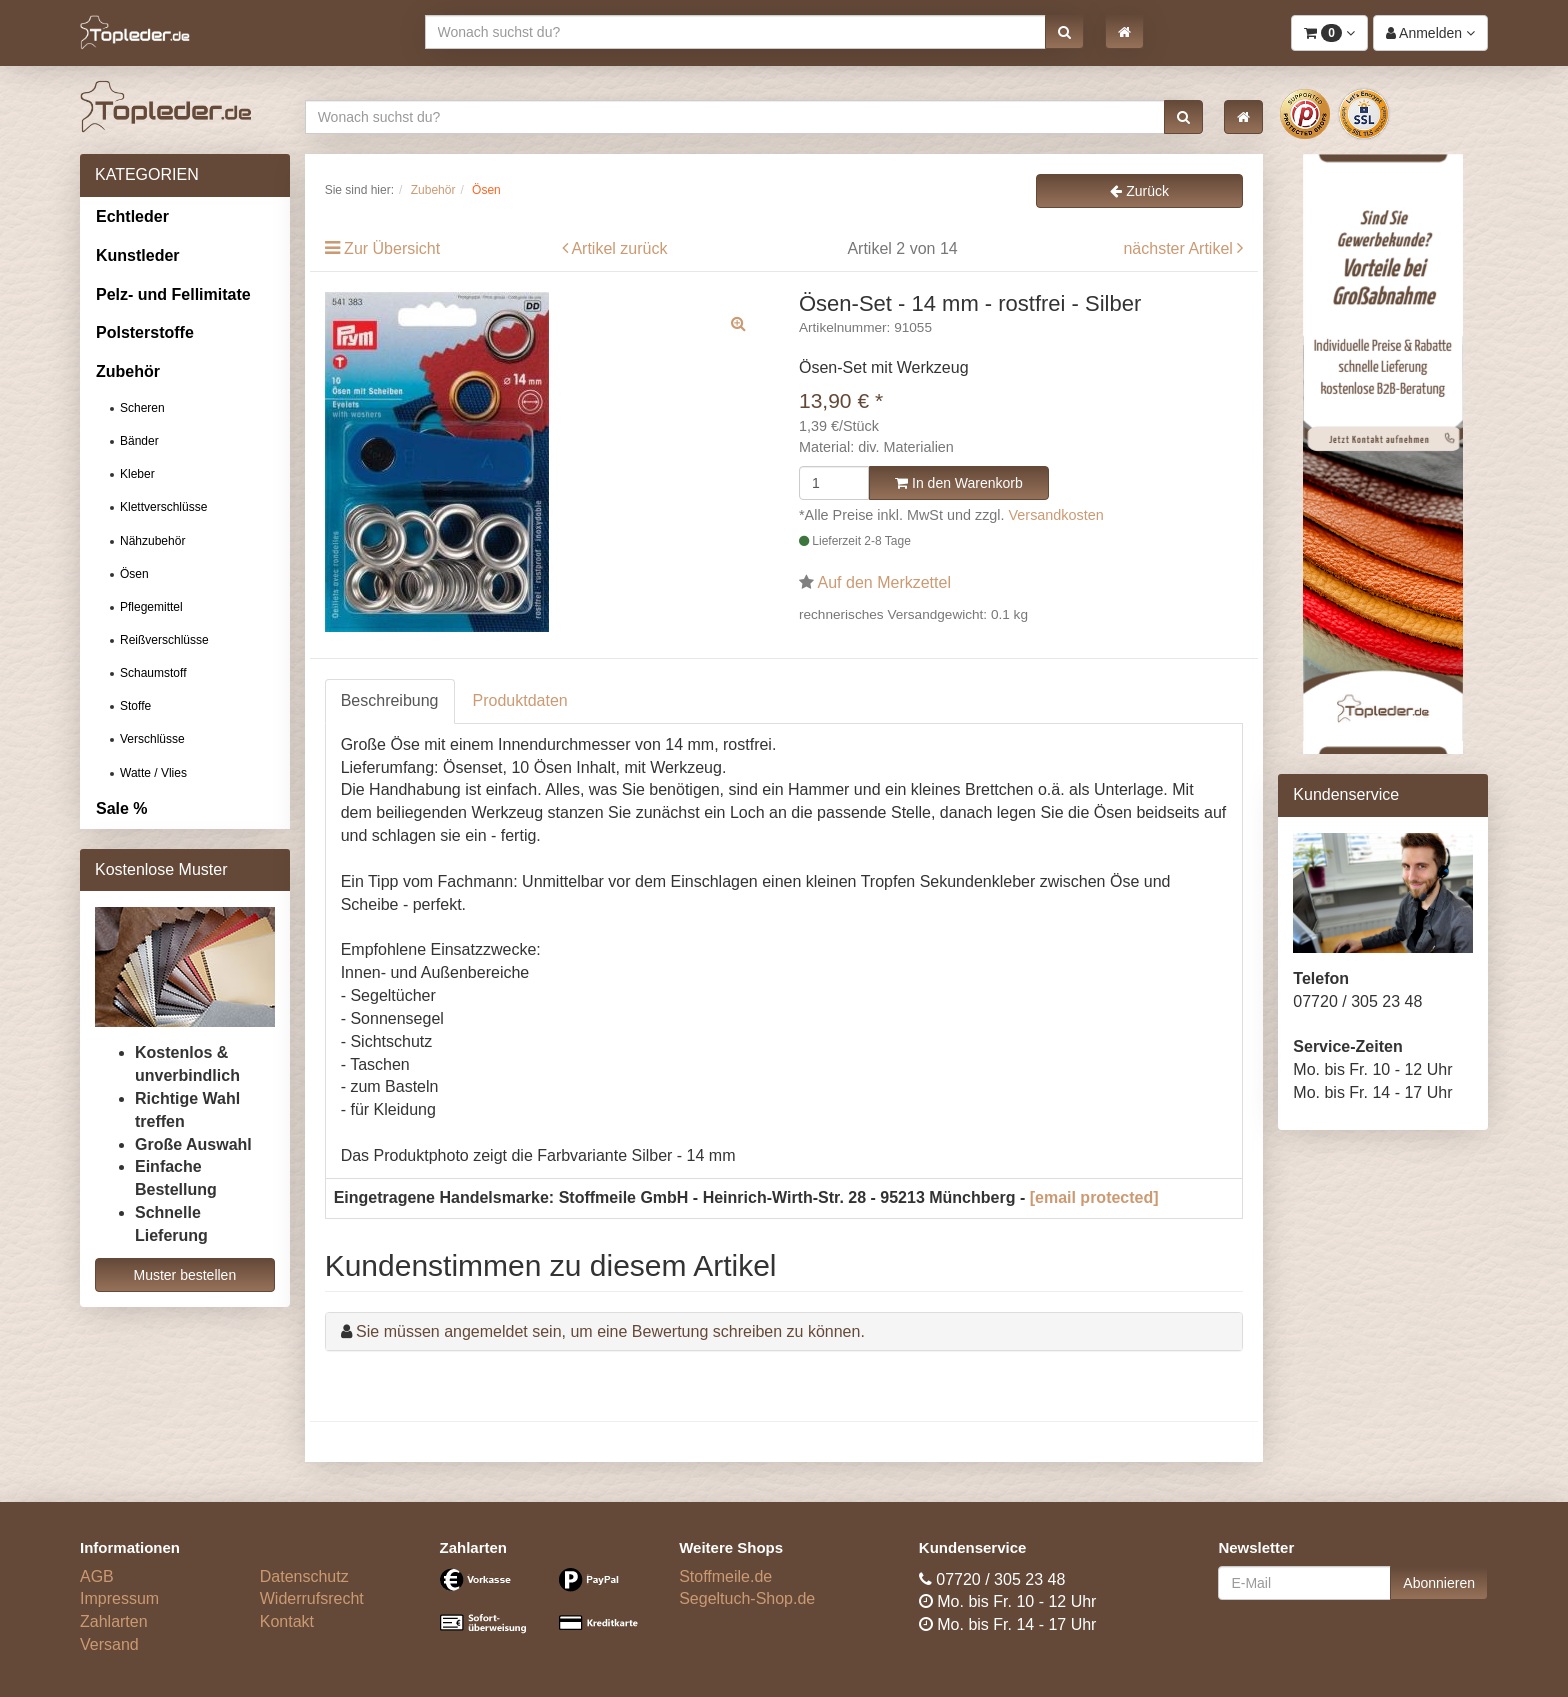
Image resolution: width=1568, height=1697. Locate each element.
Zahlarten (114, 1621)
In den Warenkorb (959, 483)
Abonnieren (1439, 1583)
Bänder (139, 441)
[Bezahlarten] (545, 1610)
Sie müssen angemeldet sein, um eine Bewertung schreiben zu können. (610, 1331)
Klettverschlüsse (163, 507)
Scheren (142, 408)
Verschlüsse (152, 739)
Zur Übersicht (392, 248)
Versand (109, 1644)
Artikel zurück (619, 248)
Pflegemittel (151, 607)
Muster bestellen (184, 1275)
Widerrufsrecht (312, 1598)
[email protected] (1094, 1197)
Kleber (137, 474)
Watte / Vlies (153, 773)
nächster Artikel (1180, 248)
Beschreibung (390, 700)
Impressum (119, 1598)
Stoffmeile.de (725, 1576)
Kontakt (287, 1621)
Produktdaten (520, 700)
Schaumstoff (153, 673)
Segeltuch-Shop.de (747, 1598)
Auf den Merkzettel (884, 582)
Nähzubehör (152, 541)
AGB (97, 1576)
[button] (1064, 32)
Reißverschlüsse (164, 640)
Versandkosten (1056, 515)
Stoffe (135, 706)
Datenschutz (304, 1576)
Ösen (134, 574)
